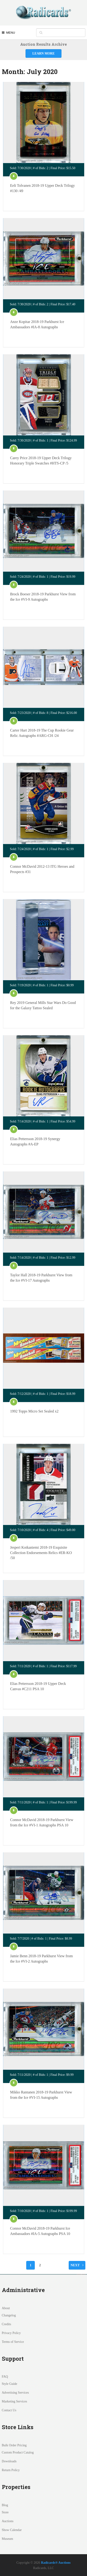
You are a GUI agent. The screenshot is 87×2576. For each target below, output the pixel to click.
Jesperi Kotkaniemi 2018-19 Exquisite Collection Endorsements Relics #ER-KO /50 (41, 1552)
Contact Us (9, 2410)
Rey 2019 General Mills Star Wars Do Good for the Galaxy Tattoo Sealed (43, 1005)
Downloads (9, 2461)
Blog (5, 2505)
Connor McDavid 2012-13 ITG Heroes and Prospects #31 (42, 869)
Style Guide (9, 2384)
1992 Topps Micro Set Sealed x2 (34, 1411)
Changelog (9, 2315)
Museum (7, 2539)
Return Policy (11, 2470)
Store (5, 2512)
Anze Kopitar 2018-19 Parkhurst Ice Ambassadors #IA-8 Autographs (37, 324)
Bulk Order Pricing (14, 2445)
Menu (10, 32)
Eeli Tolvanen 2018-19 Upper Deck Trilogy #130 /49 (42, 188)
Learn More (43, 53)
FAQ (5, 2376)
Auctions (8, 2521)
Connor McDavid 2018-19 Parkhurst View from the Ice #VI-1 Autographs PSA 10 (42, 1822)
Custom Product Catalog (18, 2452)
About (6, 2308)
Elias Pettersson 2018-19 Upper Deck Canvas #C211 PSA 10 (38, 1686)
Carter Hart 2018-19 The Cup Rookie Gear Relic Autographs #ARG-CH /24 (42, 732)
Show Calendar (12, 2530)
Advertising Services (15, 2392)
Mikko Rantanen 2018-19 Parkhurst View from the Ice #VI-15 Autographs (41, 2094)
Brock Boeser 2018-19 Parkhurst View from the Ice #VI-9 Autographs (43, 596)
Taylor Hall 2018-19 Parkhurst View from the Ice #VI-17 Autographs (41, 1277)
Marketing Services (14, 2401)
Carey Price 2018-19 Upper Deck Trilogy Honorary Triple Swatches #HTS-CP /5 (41, 460)
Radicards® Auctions (56, 2562)
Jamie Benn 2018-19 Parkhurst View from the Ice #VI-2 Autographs (41, 1958)
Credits (6, 2324)
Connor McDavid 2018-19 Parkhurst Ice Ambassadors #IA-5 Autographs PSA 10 (40, 2230)
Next (77, 2265)
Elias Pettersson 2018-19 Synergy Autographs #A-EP (35, 1141)
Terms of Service (13, 2342)
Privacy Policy (11, 2333)
